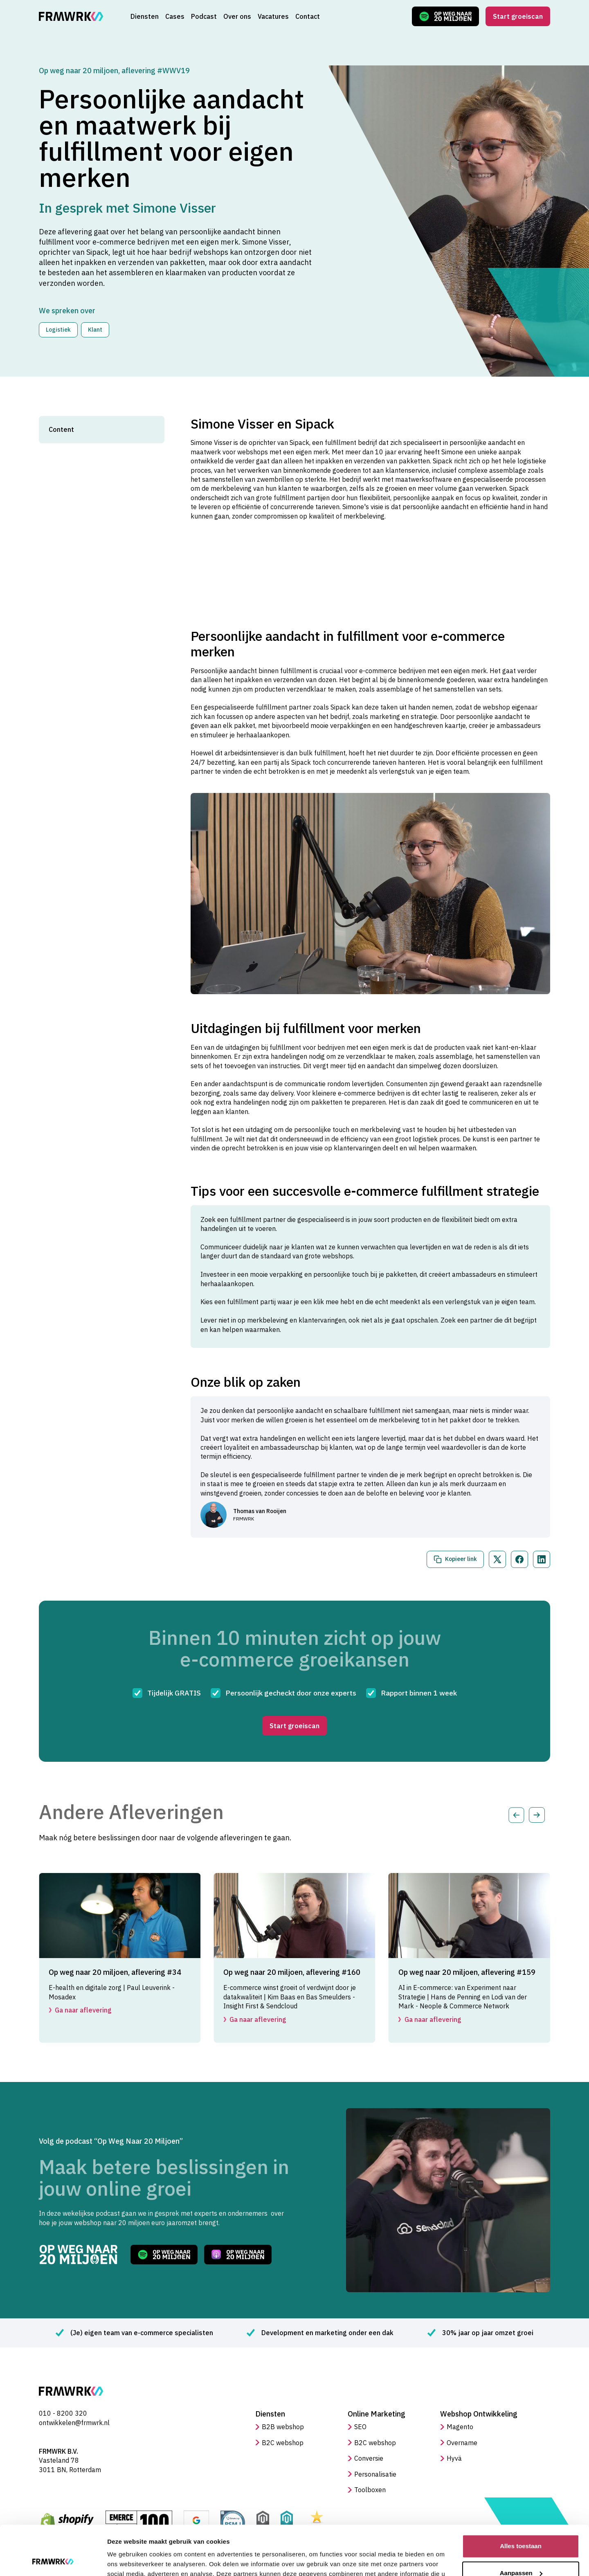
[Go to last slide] (516, 1815)
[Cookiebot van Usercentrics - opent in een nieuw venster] (53, 2560)
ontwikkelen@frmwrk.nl (74, 2423)
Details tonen (126, 2559)
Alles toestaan (521, 2499)
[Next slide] (536, 1815)
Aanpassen (521, 2526)
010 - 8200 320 (63, 2413)
